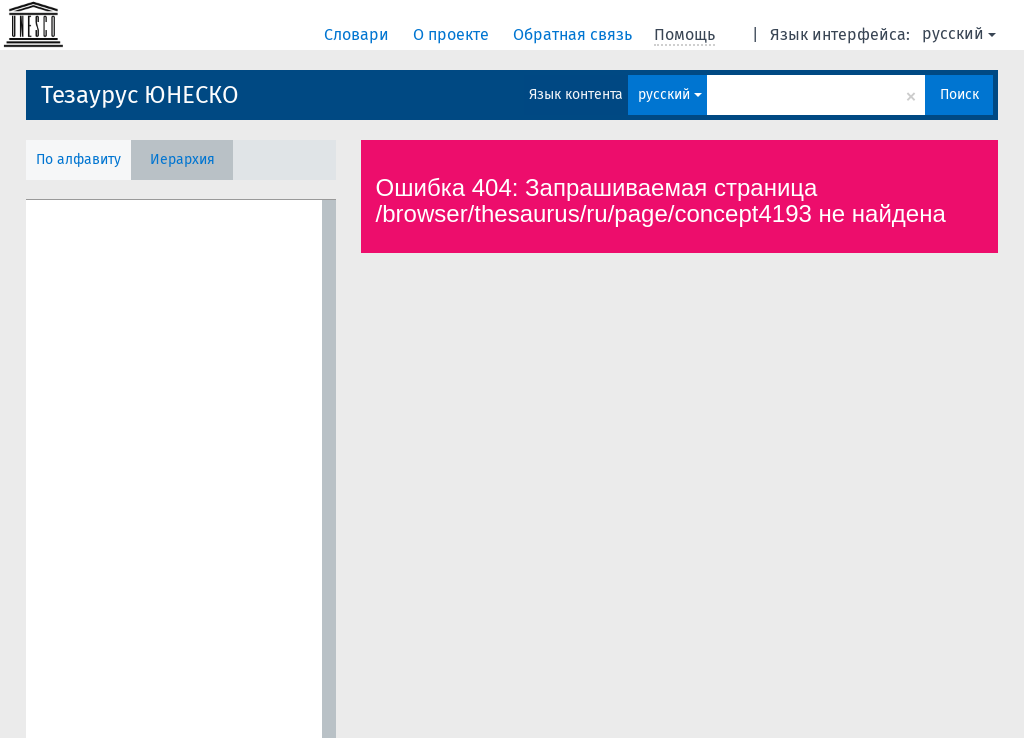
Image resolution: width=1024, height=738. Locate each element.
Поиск (959, 94)
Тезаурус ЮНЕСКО (140, 95)
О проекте (453, 34)
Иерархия (182, 159)
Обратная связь (574, 34)
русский (959, 33)
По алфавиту (78, 159)
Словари (358, 34)
